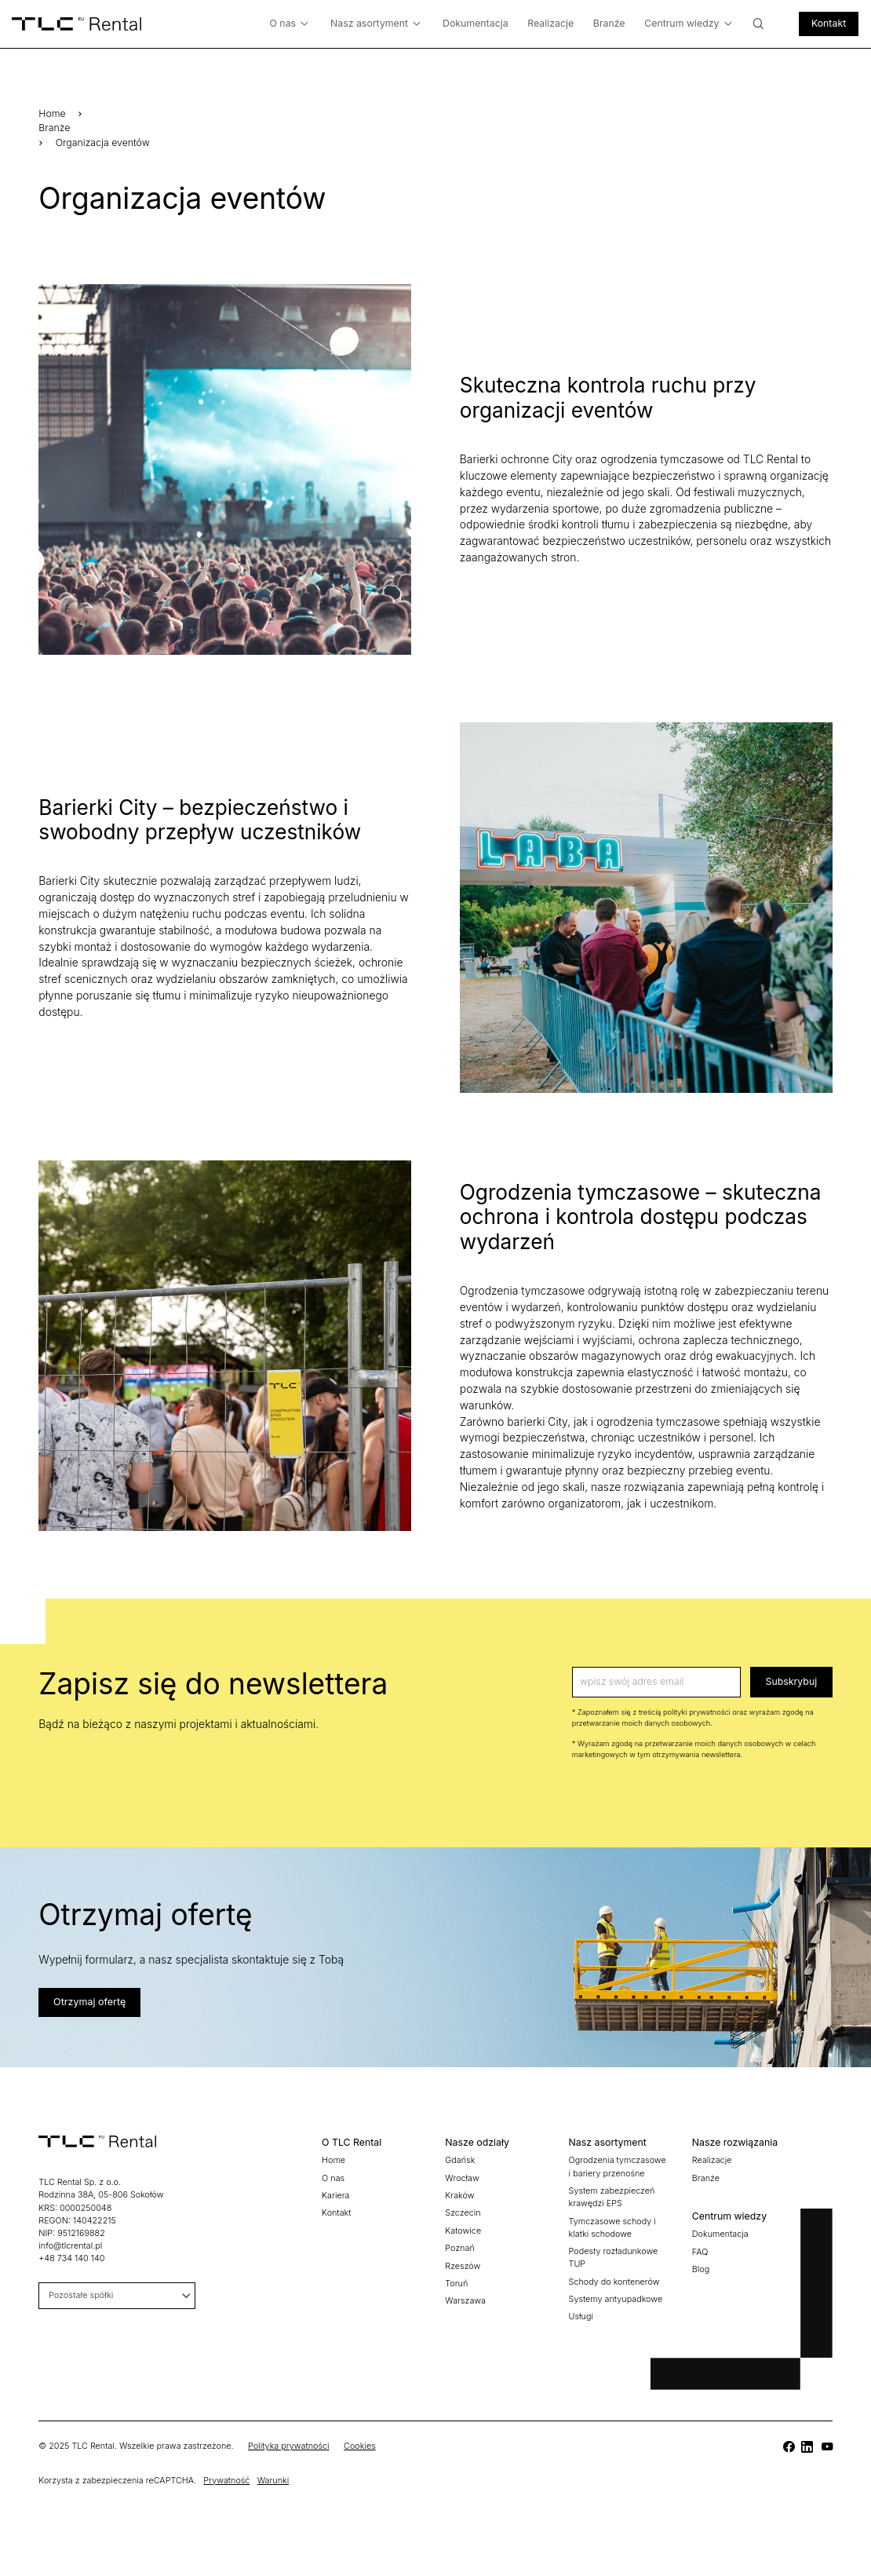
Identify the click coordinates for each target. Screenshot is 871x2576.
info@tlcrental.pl (70, 2246)
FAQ (700, 2252)
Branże (609, 23)
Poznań (459, 2248)
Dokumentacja (475, 23)
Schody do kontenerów (614, 2282)
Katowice (463, 2231)
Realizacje (550, 23)
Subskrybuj (792, 1681)
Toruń (456, 2283)
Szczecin (462, 2213)
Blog (700, 2269)
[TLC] (788, 2447)
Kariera (335, 2196)
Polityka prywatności (289, 2446)
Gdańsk (460, 2160)
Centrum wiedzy (687, 23)
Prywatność (226, 2481)
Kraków (459, 2196)
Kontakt (828, 23)
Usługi (581, 2316)
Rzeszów (462, 2266)
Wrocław (462, 2178)
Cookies (360, 2446)
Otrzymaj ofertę (89, 2002)
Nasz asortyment (375, 23)
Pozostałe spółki (119, 2295)
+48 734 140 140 (71, 2258)
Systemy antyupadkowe (616, 2299)
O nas (288, 23)
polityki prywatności (697, 1712)
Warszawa (465, 2301)
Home (51, 113)
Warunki (273, 2481)
